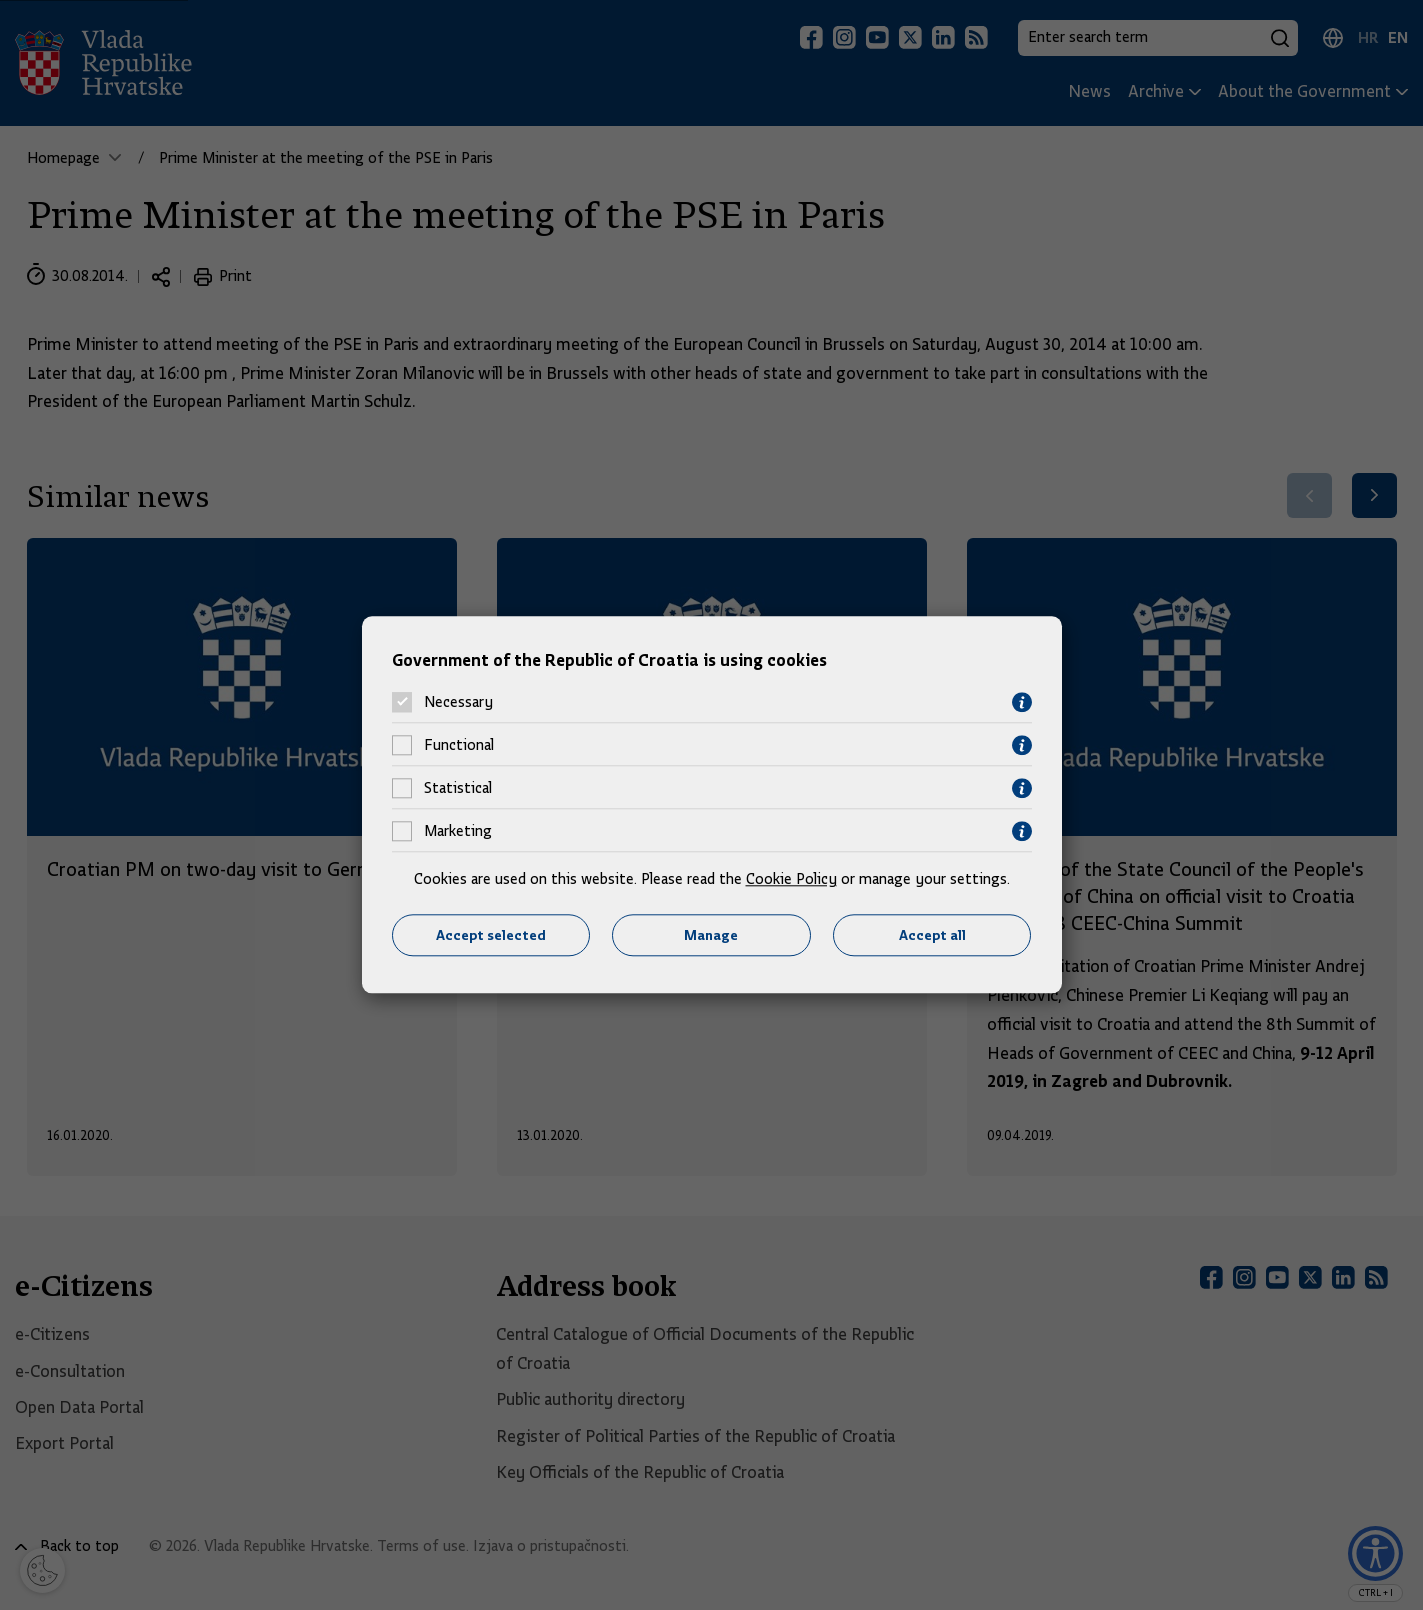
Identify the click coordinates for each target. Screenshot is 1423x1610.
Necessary (458, 703)
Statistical (458, 789)
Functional (459, 746)
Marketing (458, 832)
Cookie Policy (791, 879)
